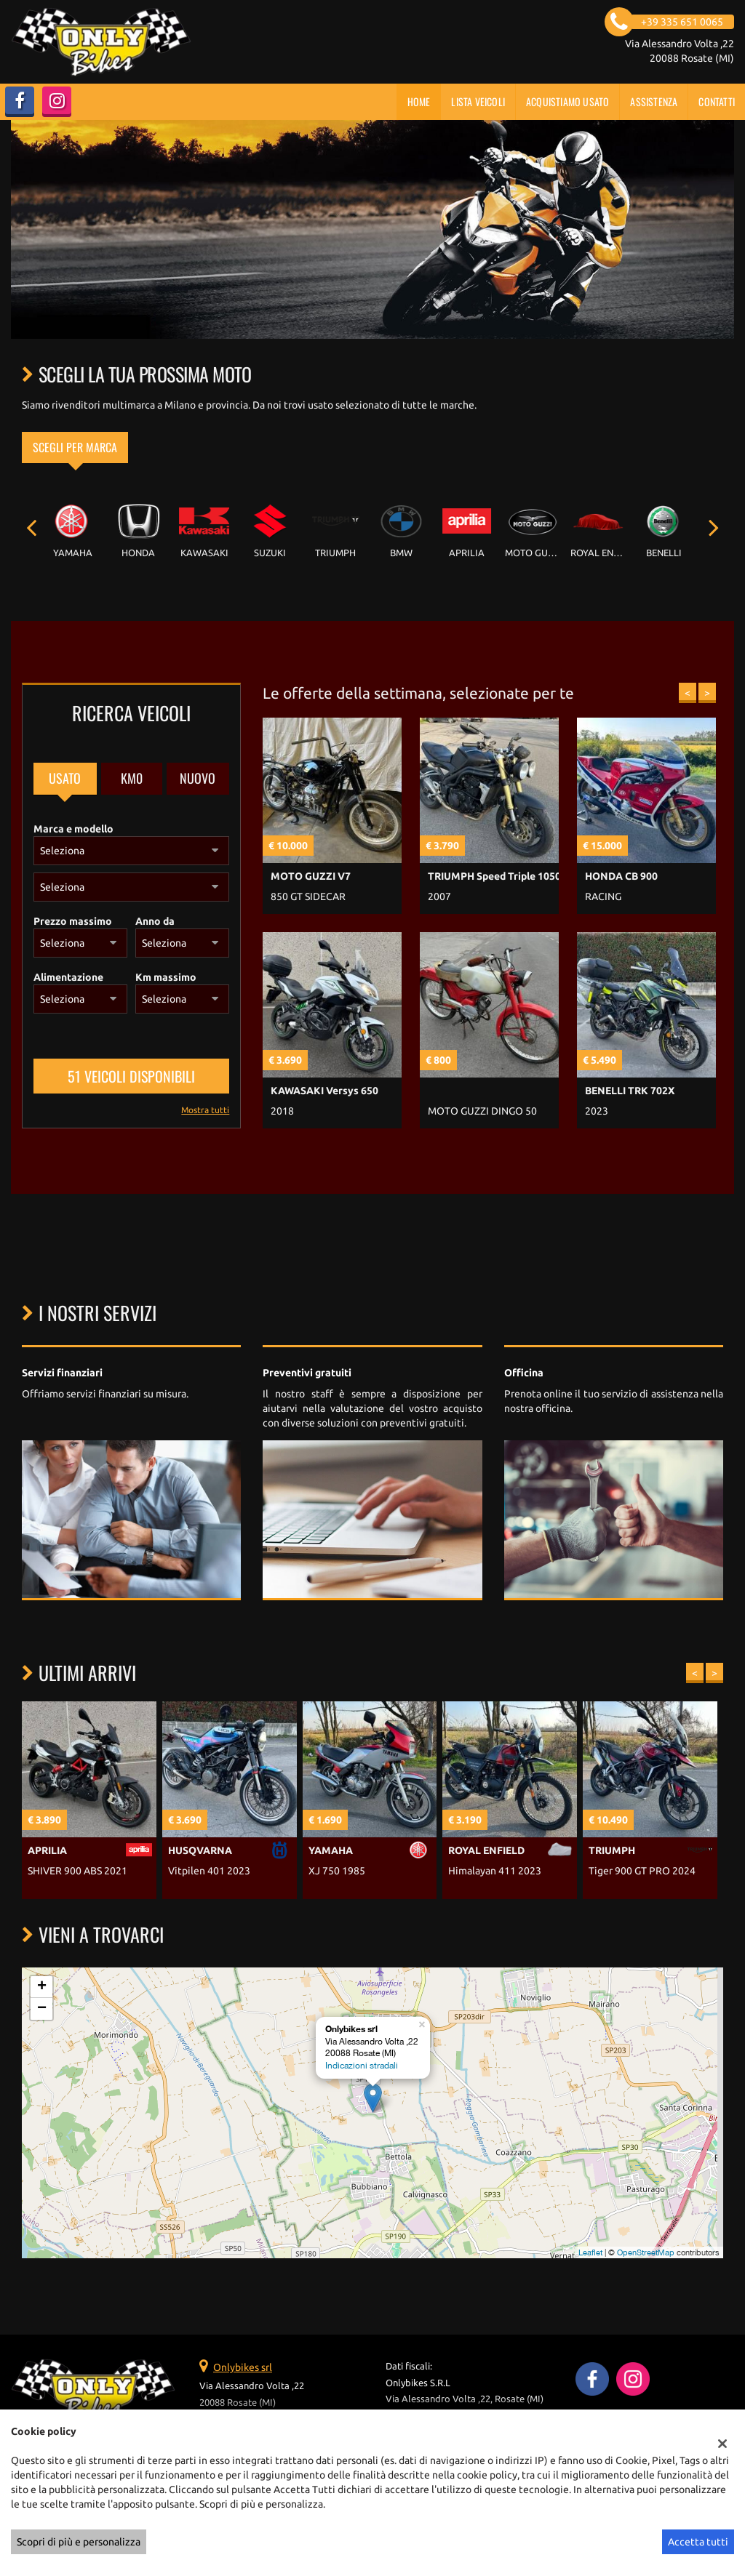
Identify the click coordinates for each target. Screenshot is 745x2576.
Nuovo (197, 778)
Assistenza (653, 101)
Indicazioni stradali (361, 2066)
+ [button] (42, 1987)
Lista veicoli (478, 101)
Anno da (155, 921)
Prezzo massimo (72, 921)
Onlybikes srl (242, 2367)
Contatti (716, 101)
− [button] (42, 2009)
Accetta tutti (698, 2542)
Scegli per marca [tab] (75, 447)
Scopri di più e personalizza (78, 2542)
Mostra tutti (205, 1110)
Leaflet (590, 2252)
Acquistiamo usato (567, 101)
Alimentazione (68, 977)
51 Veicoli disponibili (131, 1076)
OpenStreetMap (645, 2252)
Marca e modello (73, 829)
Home (419, 101)
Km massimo (165, 977)
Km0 (132, 778)
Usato (65, 778)
